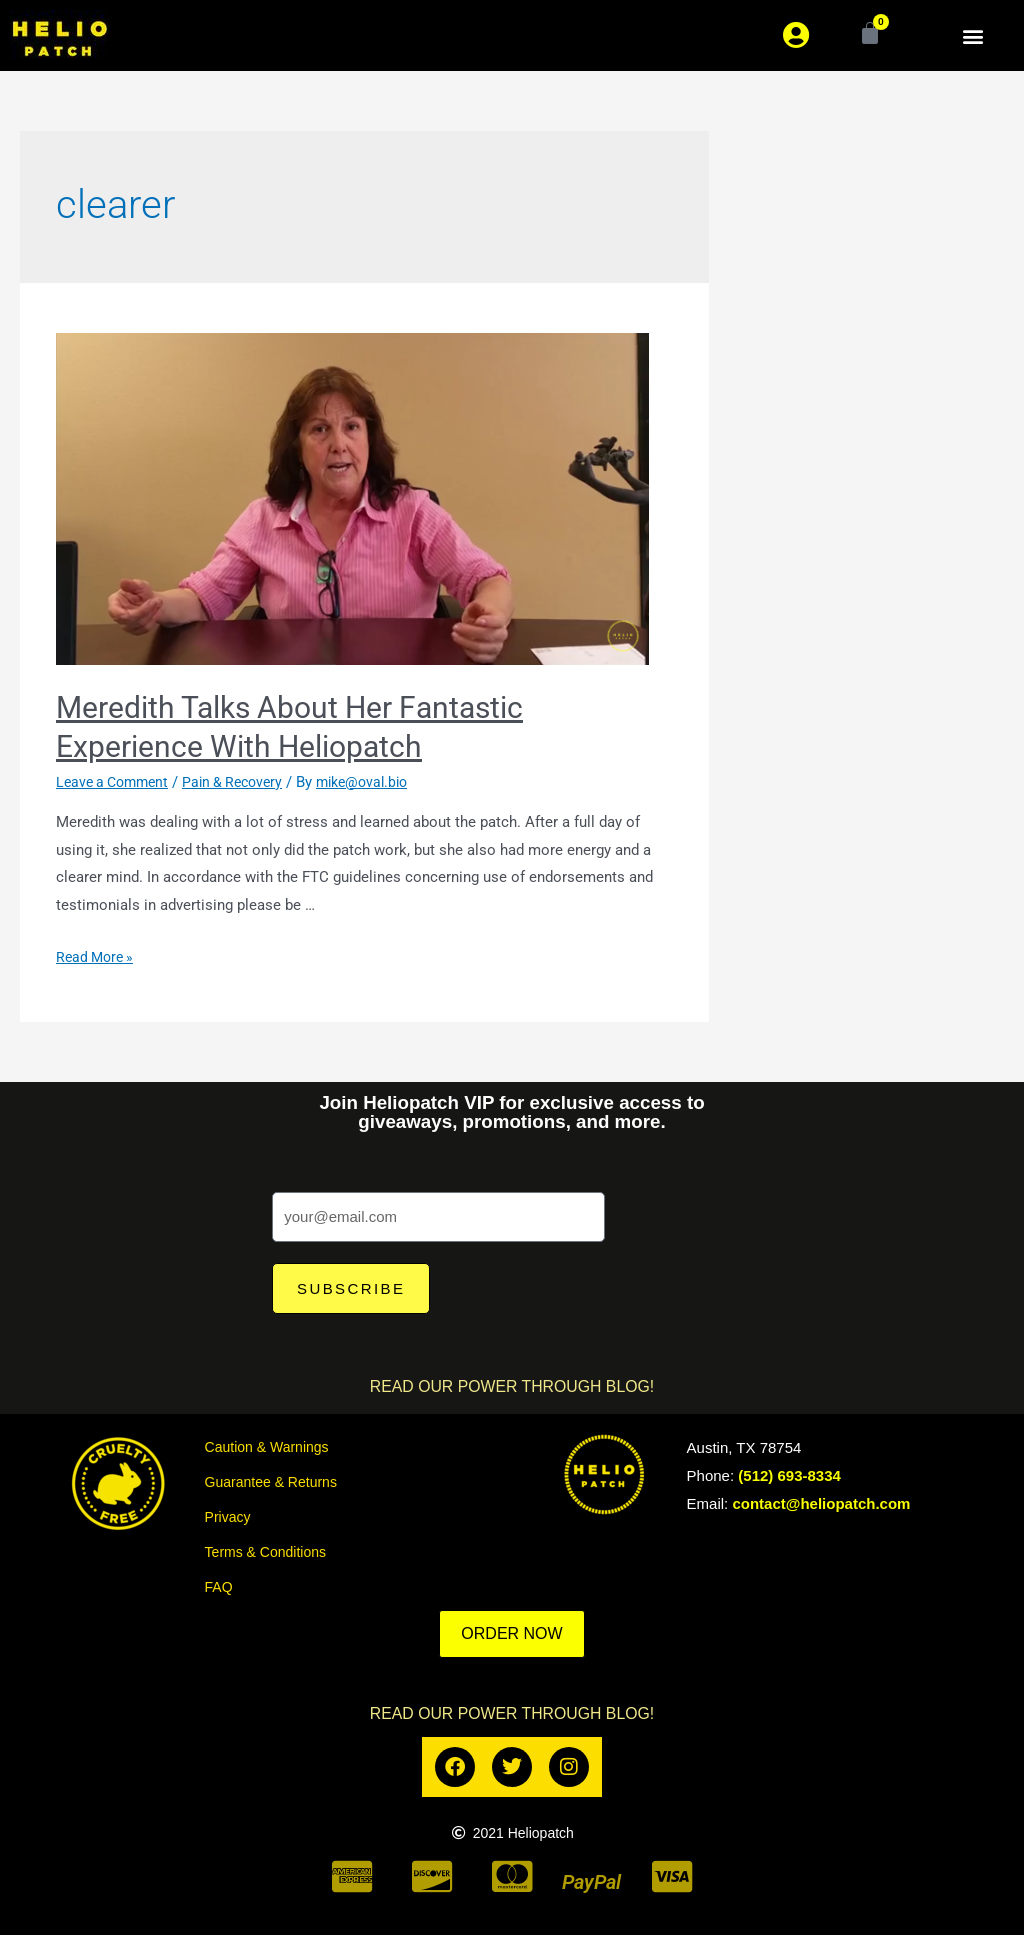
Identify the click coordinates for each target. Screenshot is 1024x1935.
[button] (972, 35)
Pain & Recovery (244, 782)
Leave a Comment (116, 782)
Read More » (97, 957)
